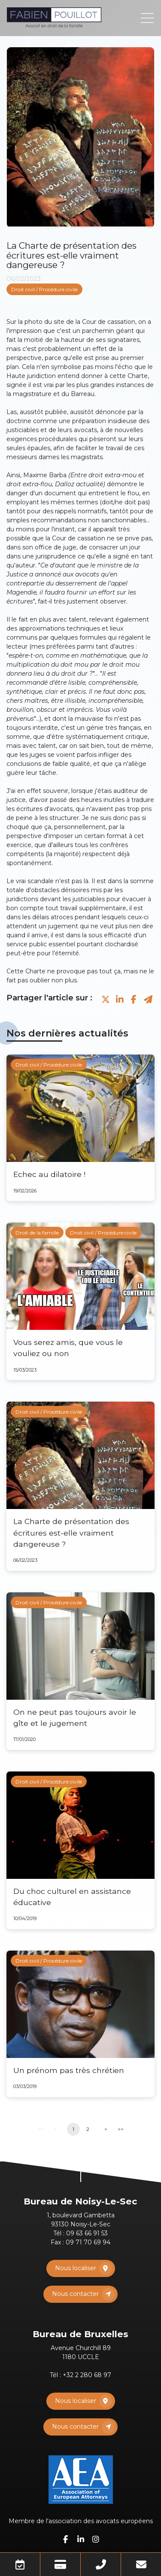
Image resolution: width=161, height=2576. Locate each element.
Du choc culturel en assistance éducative (72, 1897)
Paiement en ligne (60, 2564)
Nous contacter (75, 2294)
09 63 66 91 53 (87, 2233)
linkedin (80, 2539)
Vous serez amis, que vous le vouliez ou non (68, 1348)
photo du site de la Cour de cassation (79, 322)
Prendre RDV (20, 2564)
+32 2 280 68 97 (87, 2375)
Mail (141, 2564)
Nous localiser (75, 2268)
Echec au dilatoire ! (49, 1174)
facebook (65, 2539)
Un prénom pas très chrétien (68, 2070)
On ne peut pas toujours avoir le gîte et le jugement (74, 1717)
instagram (95, 2539)
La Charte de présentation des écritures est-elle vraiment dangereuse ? (71, 1533)
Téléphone (101, 2564)
